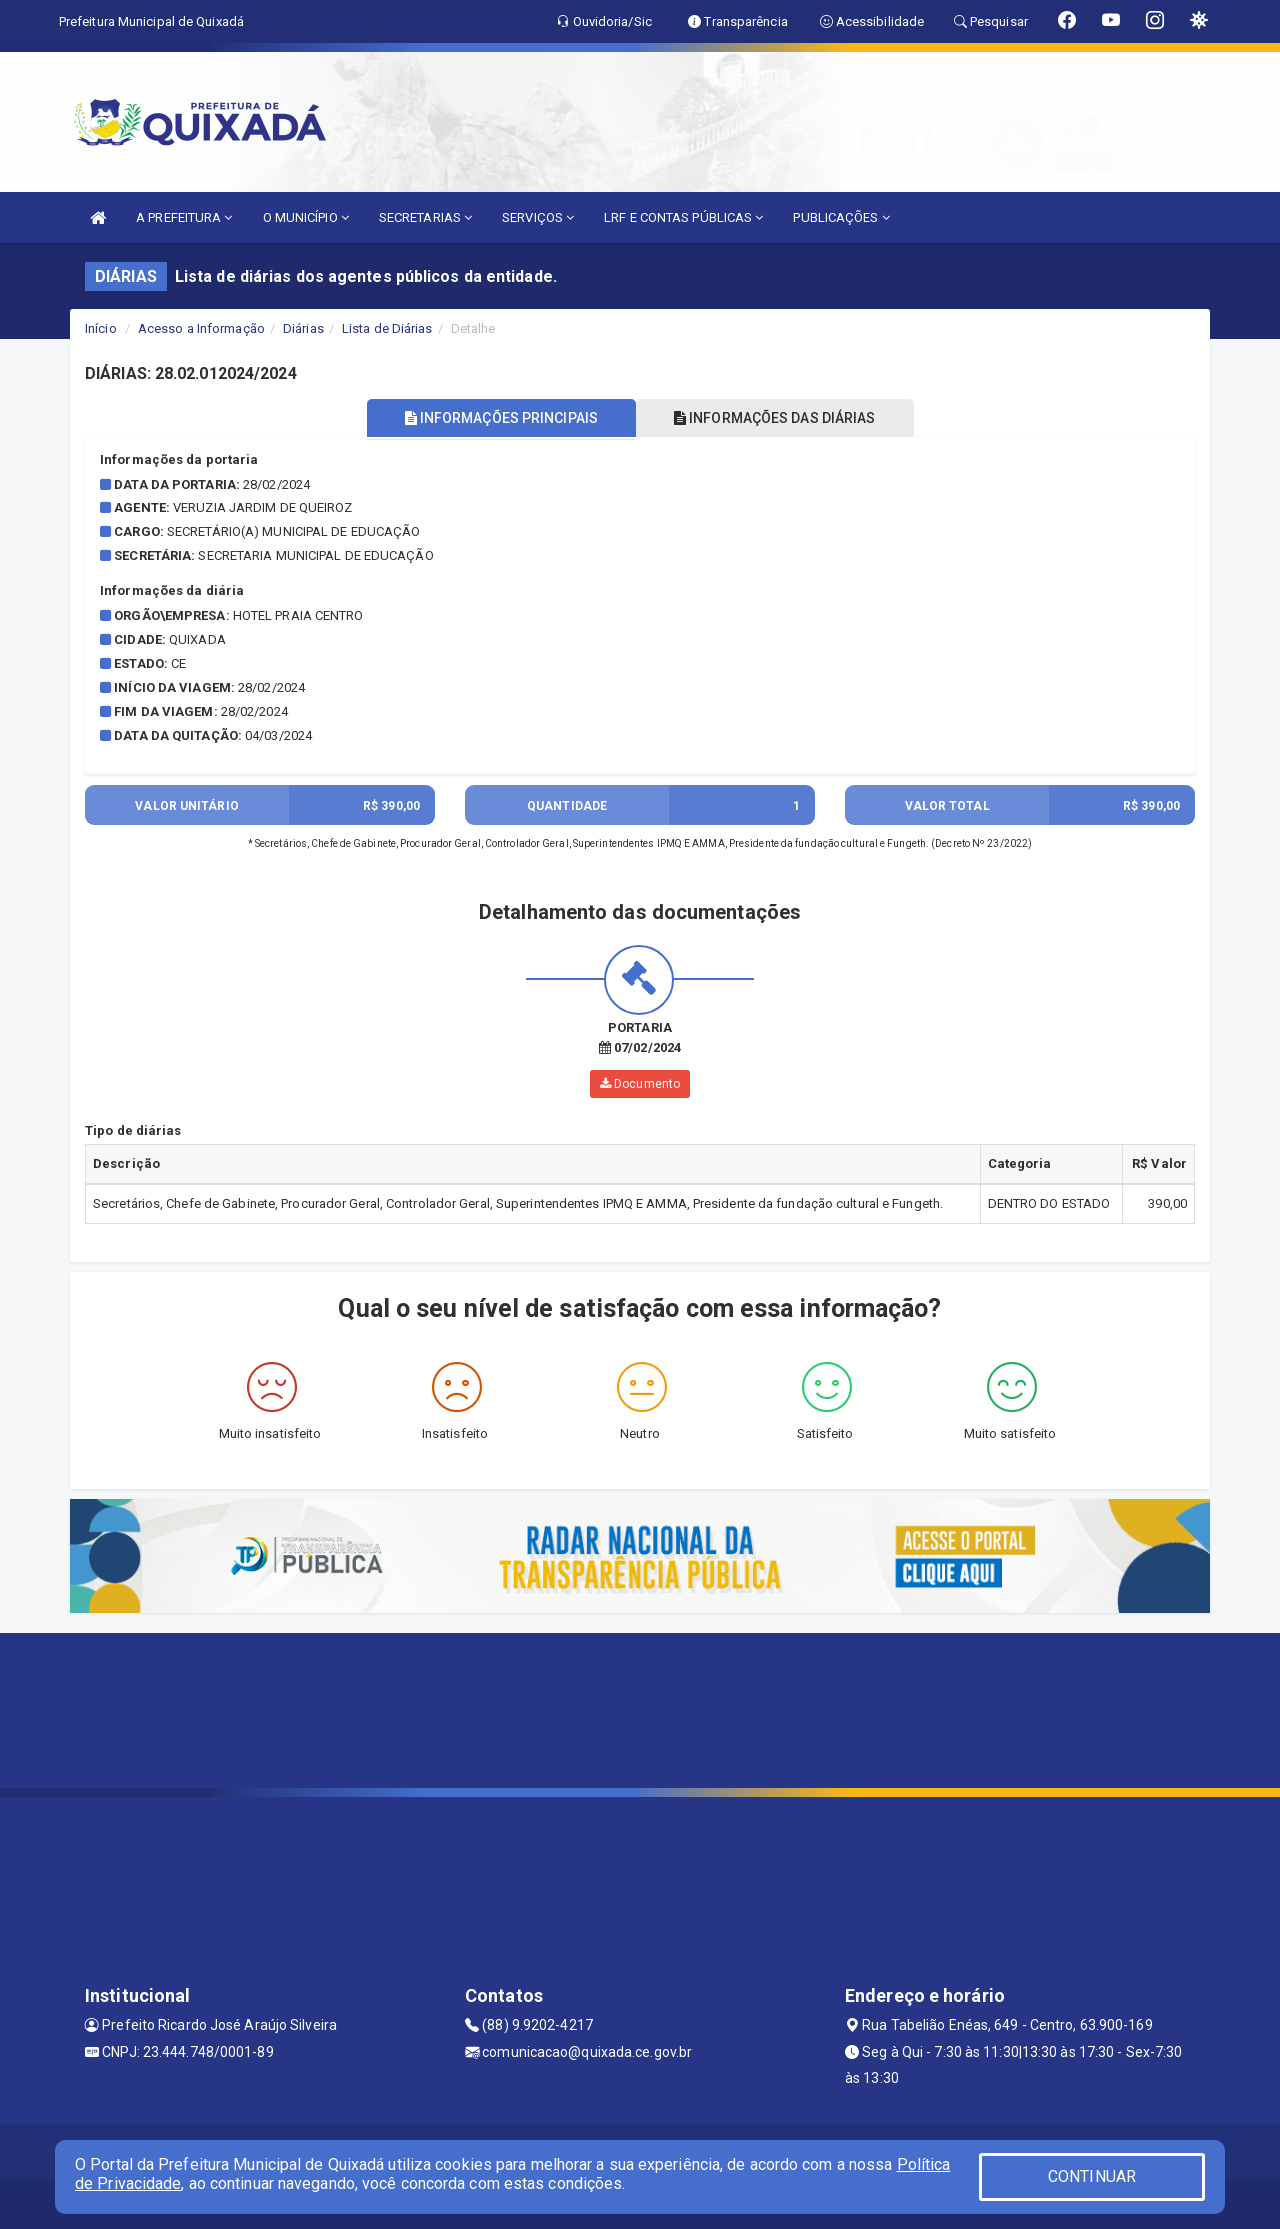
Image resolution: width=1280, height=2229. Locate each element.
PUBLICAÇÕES (841, 217)
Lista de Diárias (387, 328)
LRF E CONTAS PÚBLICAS (683, 217)
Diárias (303, 328)
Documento (640, 1084)
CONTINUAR (1092, 2176)
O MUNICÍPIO (306, 217)
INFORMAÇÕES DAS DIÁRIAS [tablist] (779, 418)
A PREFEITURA (184, 217)
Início (101, 328)
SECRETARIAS (425, 217)
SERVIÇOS (538, 217)
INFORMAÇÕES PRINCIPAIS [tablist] (497, 418)
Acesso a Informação (201, 328)
